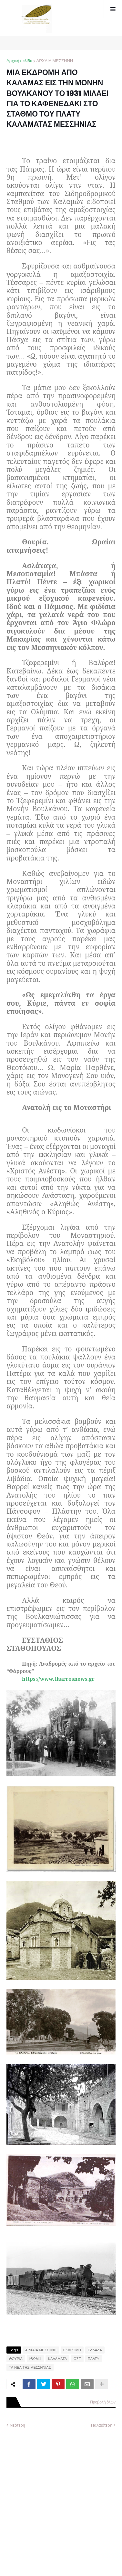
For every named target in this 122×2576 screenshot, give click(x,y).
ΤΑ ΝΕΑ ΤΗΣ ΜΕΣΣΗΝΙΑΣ (30, 2367)
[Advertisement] (61, 2497)
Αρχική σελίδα (19, 61)
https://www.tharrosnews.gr (58, 1678)
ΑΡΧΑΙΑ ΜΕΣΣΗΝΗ (54, 61)
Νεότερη (17, 2425)
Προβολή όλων (103, 2402)
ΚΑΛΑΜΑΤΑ (57, 2358)
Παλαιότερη (101, 2425)
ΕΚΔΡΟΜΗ (72, 2350)
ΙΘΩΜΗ (35, 2358)
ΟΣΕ (77, 2358)
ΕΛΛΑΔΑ (95, 2350)
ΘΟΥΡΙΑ (16, 2358)
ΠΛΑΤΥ (93, 2358)
